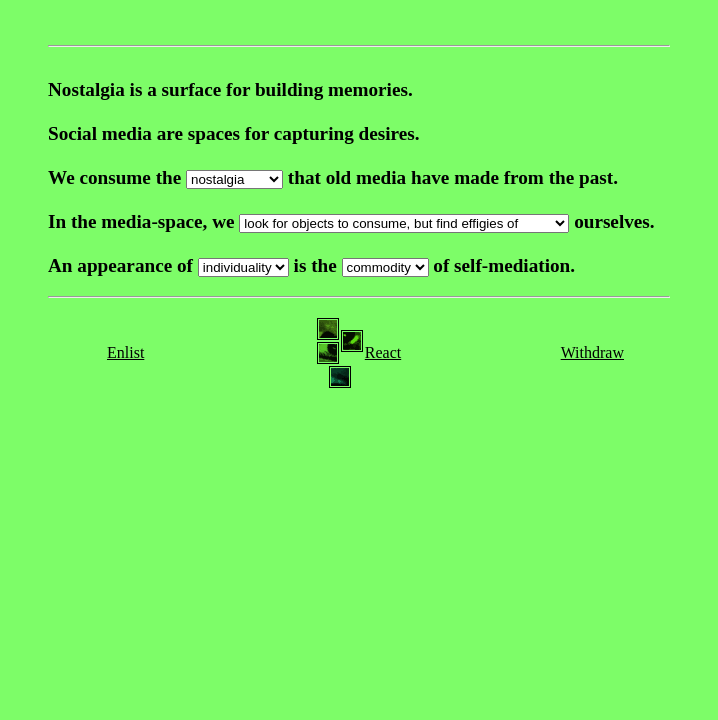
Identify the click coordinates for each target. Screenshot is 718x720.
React (383, 352)
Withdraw (592, 352)
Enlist (125, 352)
